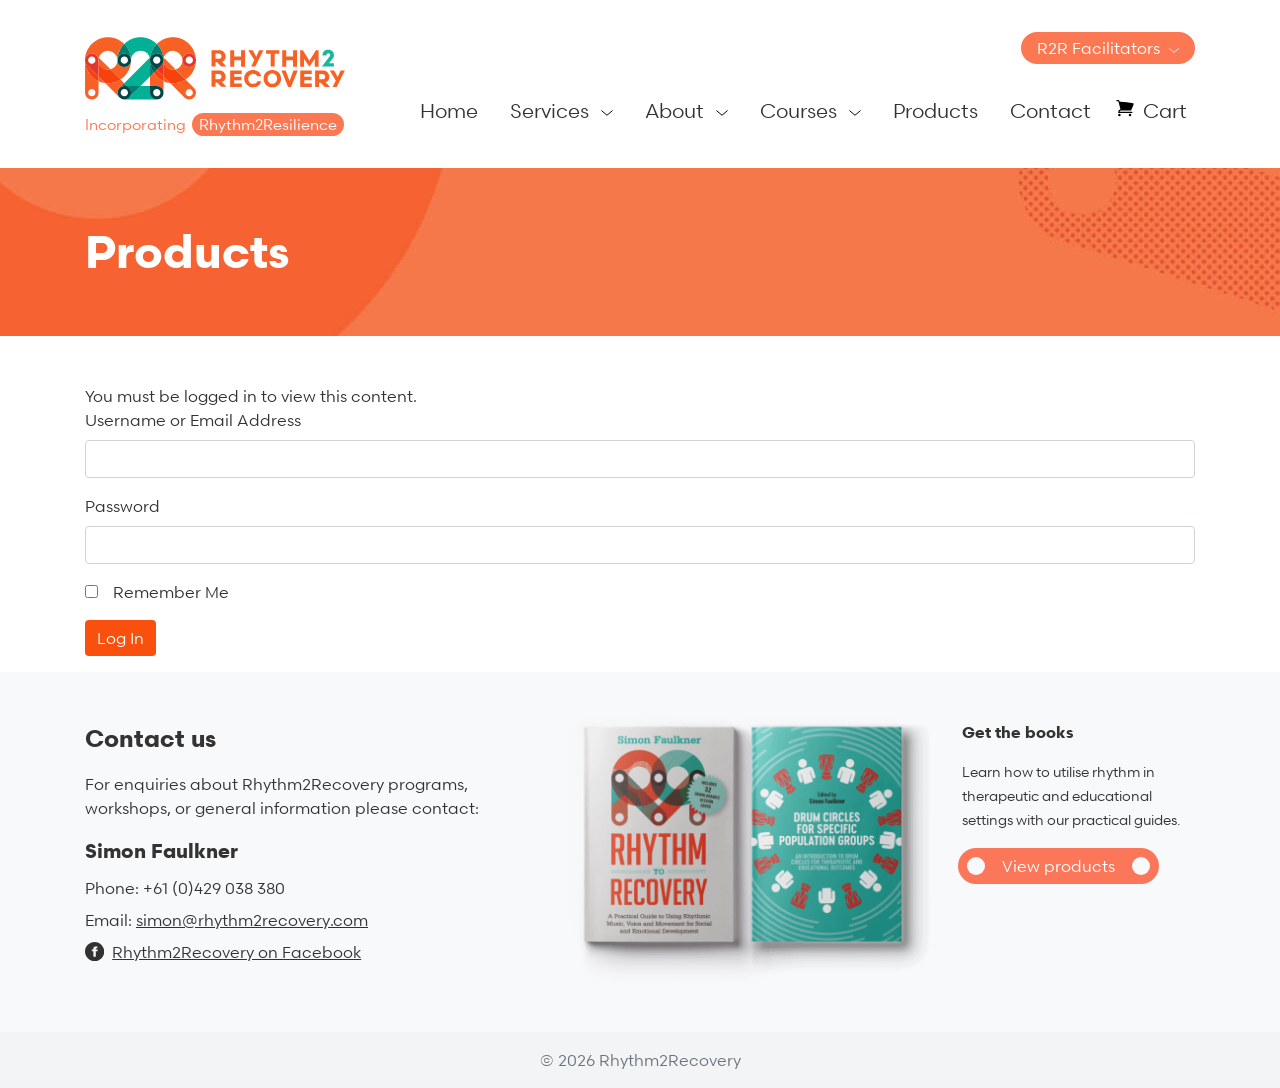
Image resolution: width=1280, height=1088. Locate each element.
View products (1058, 866)
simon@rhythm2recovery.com (252, 920)
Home (449, 111)
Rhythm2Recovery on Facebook (223, 952)
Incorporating (214, 124)
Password (122, 506)
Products (935, 111)
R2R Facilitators (1098, 48)
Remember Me (171, 592)
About (674, 111)
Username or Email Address (193, 420)
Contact (1050, 111)
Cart (1165, 111)
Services (549, 111)
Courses (798, 111)
